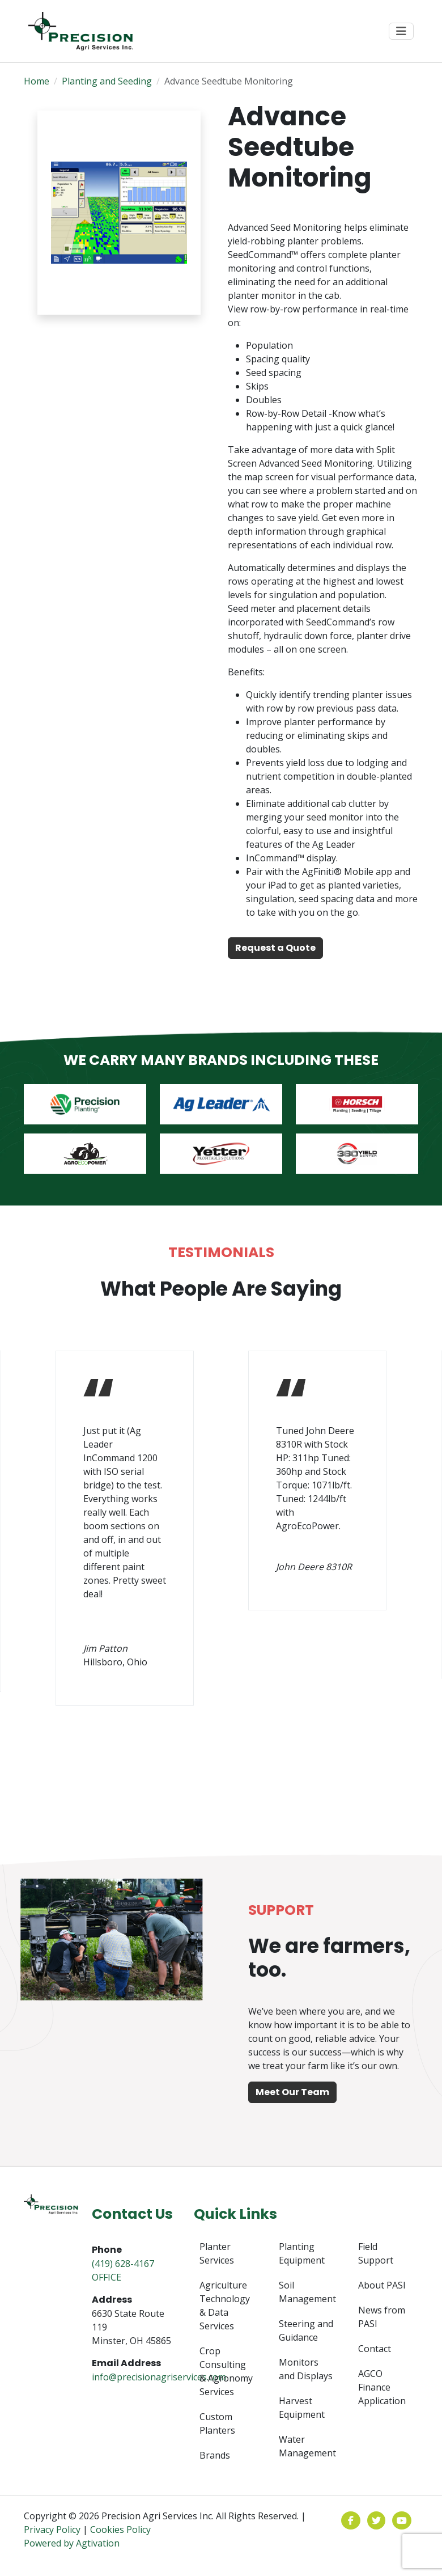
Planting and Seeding (107, 81)
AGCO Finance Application (382, 2387)
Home (36, 81)
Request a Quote (275, 947)
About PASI (382, 2285)
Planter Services (216, 2253)
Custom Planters (217, 2423)
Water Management (307, 2446)
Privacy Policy (52, 2529)
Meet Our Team (292, 2092)
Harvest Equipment (302, 2408)
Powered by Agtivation (72, 2543)
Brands (214, 2455)
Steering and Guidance (306, 2330)
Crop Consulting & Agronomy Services (226, 2371)
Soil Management (307, 2292)
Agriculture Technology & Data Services (224, 2305)
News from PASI (381, 2317)
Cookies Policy (120, 2529)
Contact (374, 2348)
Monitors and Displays (306, 2369)
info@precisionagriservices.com (159, 2377)
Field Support (375, 2253)
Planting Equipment (302, 2253)
